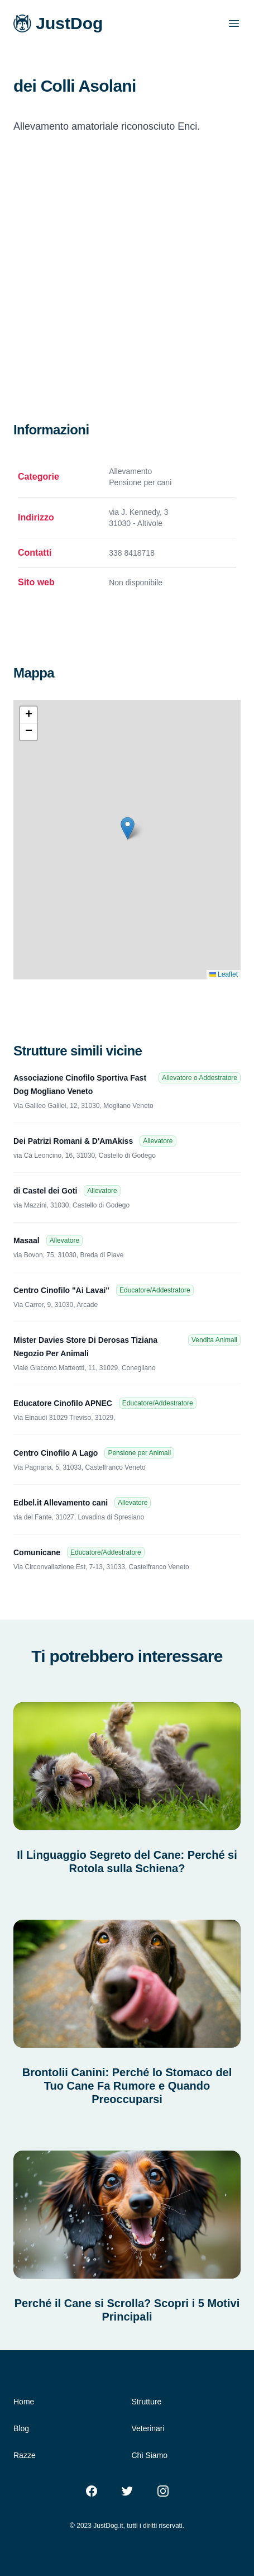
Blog (21, 2428)
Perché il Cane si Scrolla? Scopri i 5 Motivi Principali (127, 2309)
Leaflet (223, 974)
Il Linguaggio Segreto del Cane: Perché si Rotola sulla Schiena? (127, 1861)
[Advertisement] (127, 291)
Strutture (147, 2401)
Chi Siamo (150, 2455)
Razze (24, 2455)
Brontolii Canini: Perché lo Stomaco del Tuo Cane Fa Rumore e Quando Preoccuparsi (127, 2086)
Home (23, 2401)
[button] (128, 828)
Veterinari (148, 2428)
